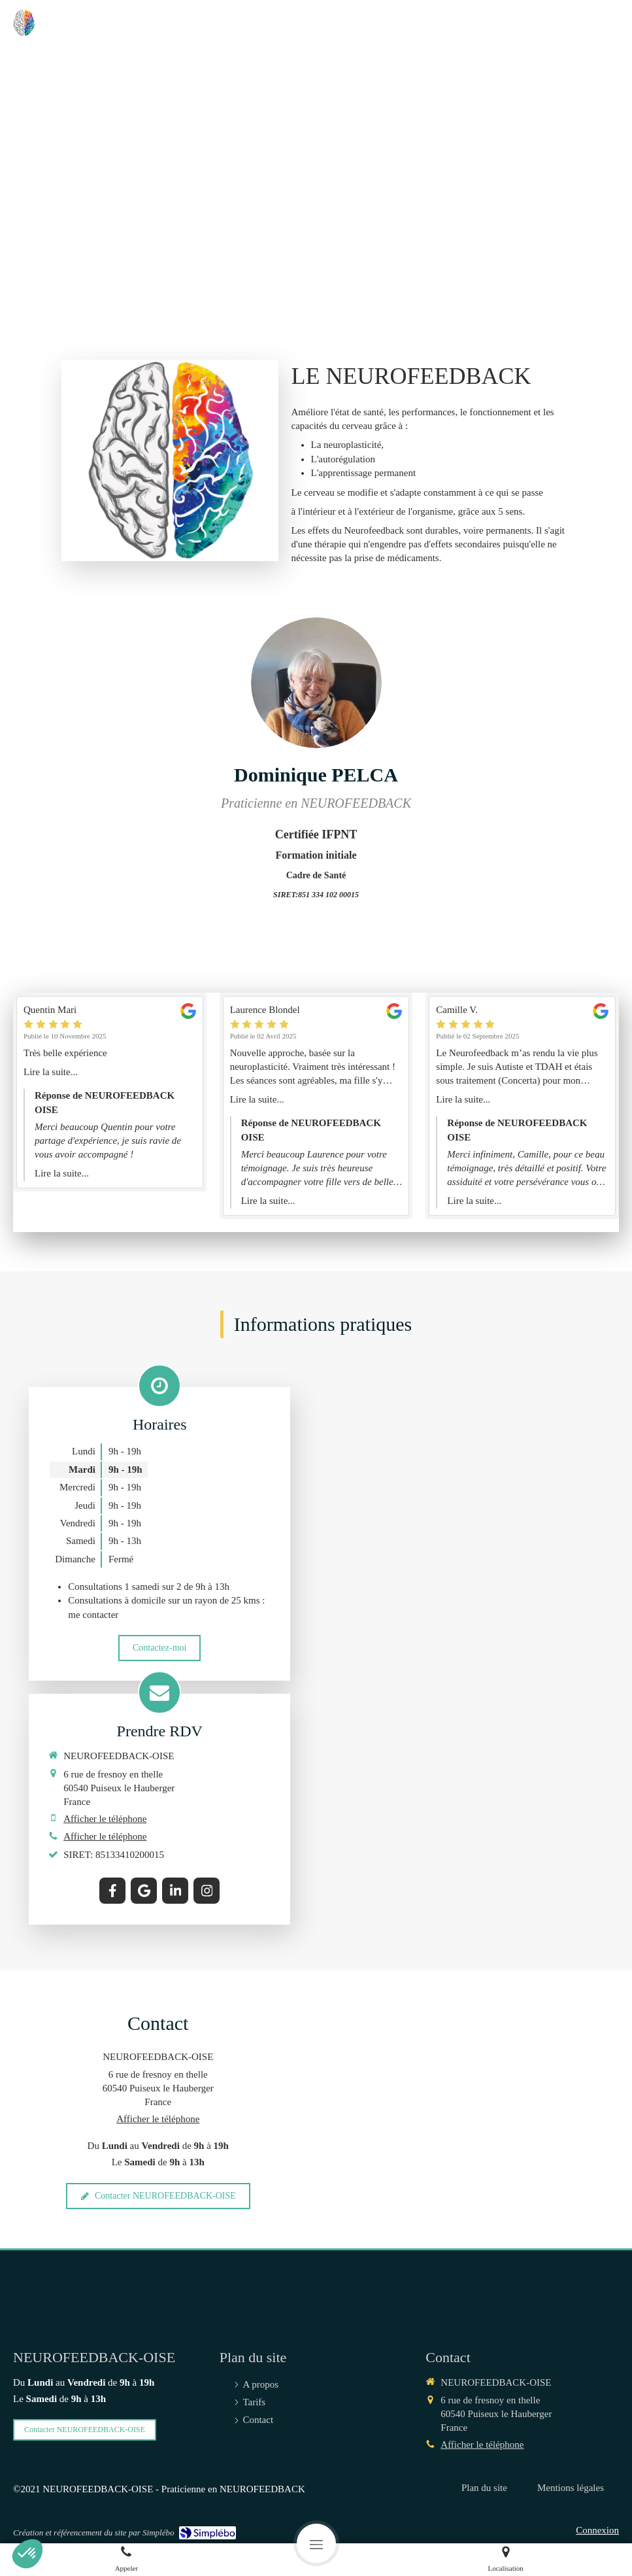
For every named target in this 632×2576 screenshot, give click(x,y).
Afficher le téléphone (104, 1818)
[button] (27, 2553)
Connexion (597, 2530)
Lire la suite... (51, 1072)
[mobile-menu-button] (316, 2543)
